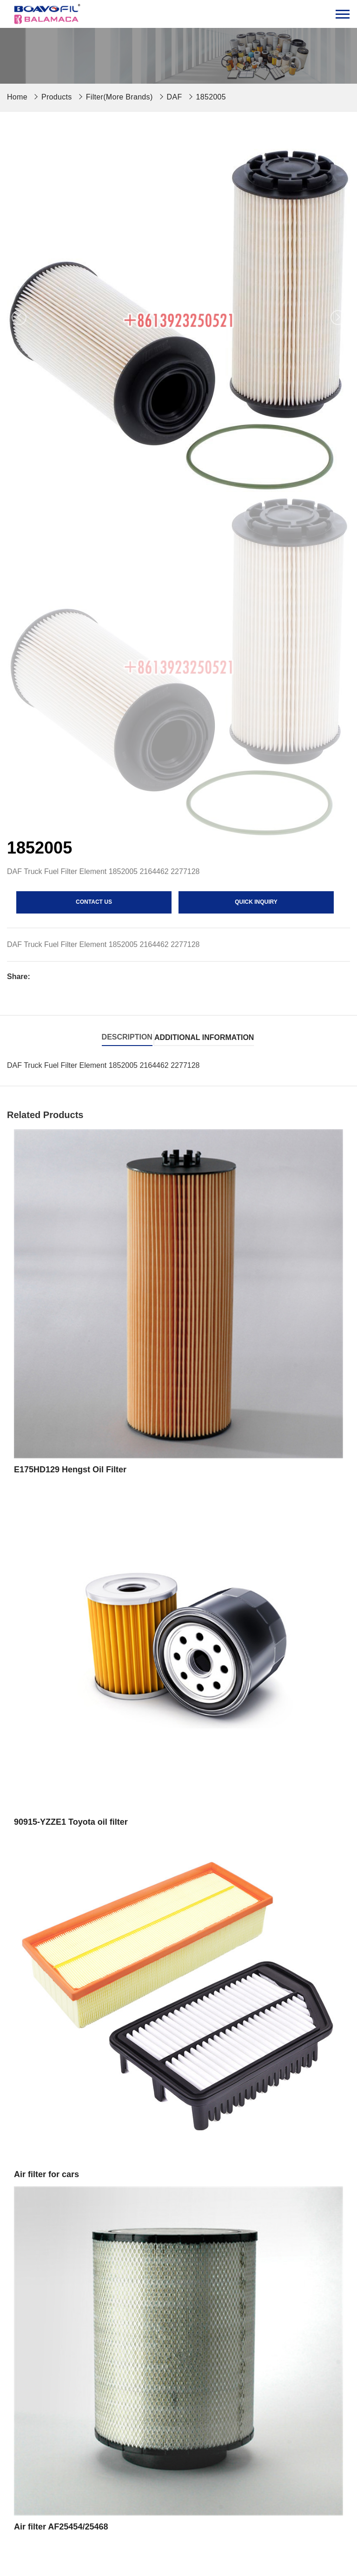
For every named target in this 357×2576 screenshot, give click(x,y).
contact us (94, 902)
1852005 (211, 97)
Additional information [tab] (204, 1037)
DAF (174, 97)
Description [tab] (127, 1037)
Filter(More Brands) (119, 97)
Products (56, 97)
